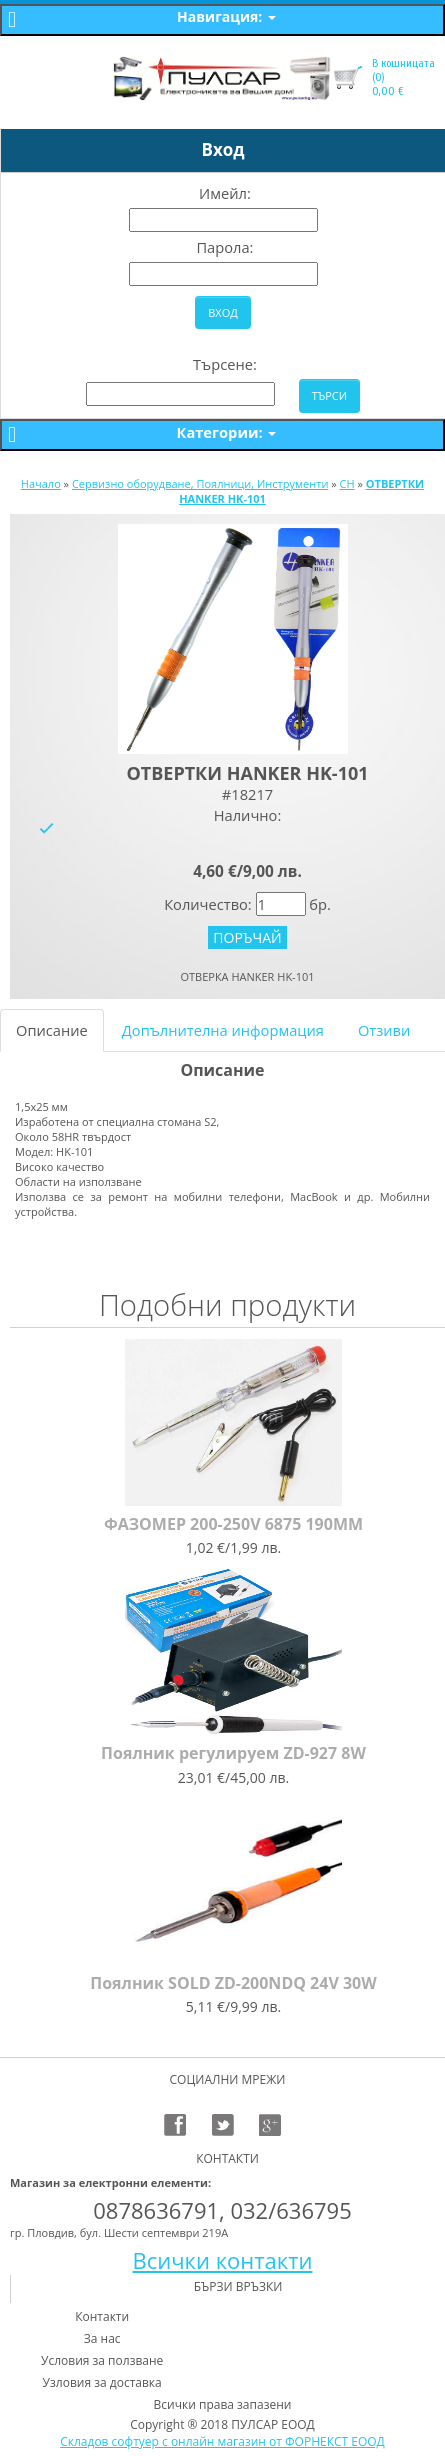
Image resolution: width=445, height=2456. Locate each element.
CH (347, 483)
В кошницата (403, 63)
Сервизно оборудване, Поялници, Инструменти (200, 483)
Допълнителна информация (223, 1030)
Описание (52, 1030)
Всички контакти (223, 2260)
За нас (102, 2338)
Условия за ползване (102, 2360)
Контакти (102, 2316)
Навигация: (226, 16)
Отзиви (384, 1030)
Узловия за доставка (102, 2382)
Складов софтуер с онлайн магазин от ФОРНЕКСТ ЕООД (222, 2441)
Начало (41, 483)
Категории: (227, 432)
